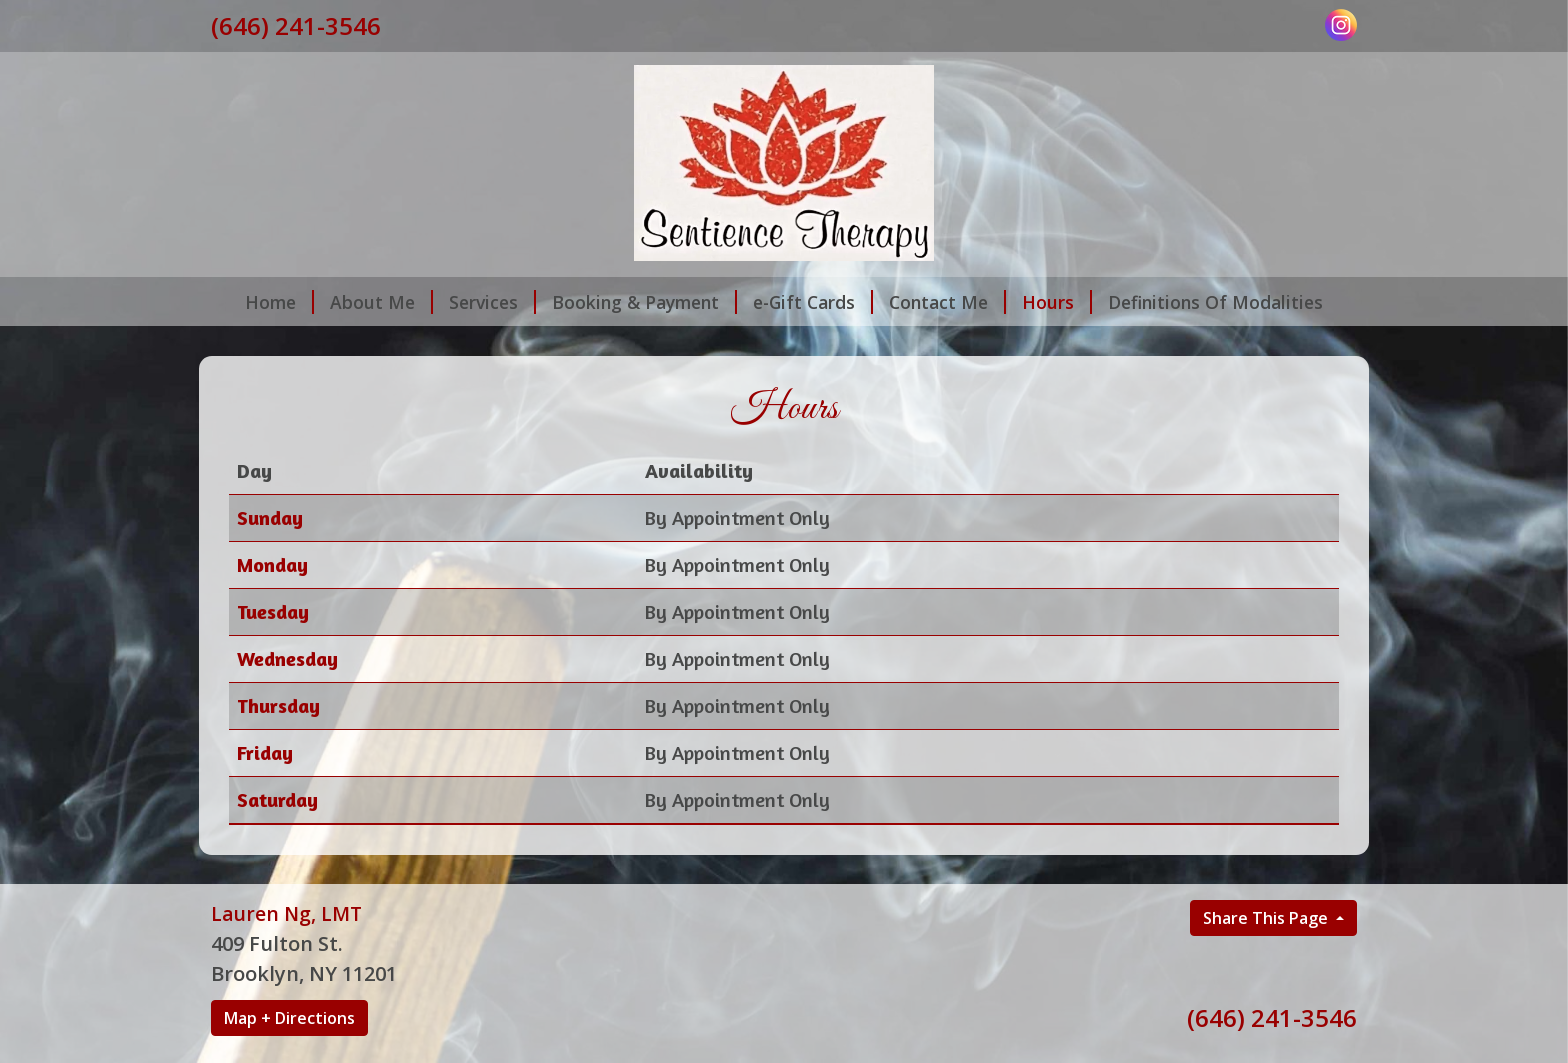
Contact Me (947, 302)
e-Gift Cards (813, 302)
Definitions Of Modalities (1215, 302)
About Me (381, 302)
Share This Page (1267, 918)
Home (279, 302)
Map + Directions (289, 1018)
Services (492, 302)
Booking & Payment (644, 302)
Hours (1057, 302)
